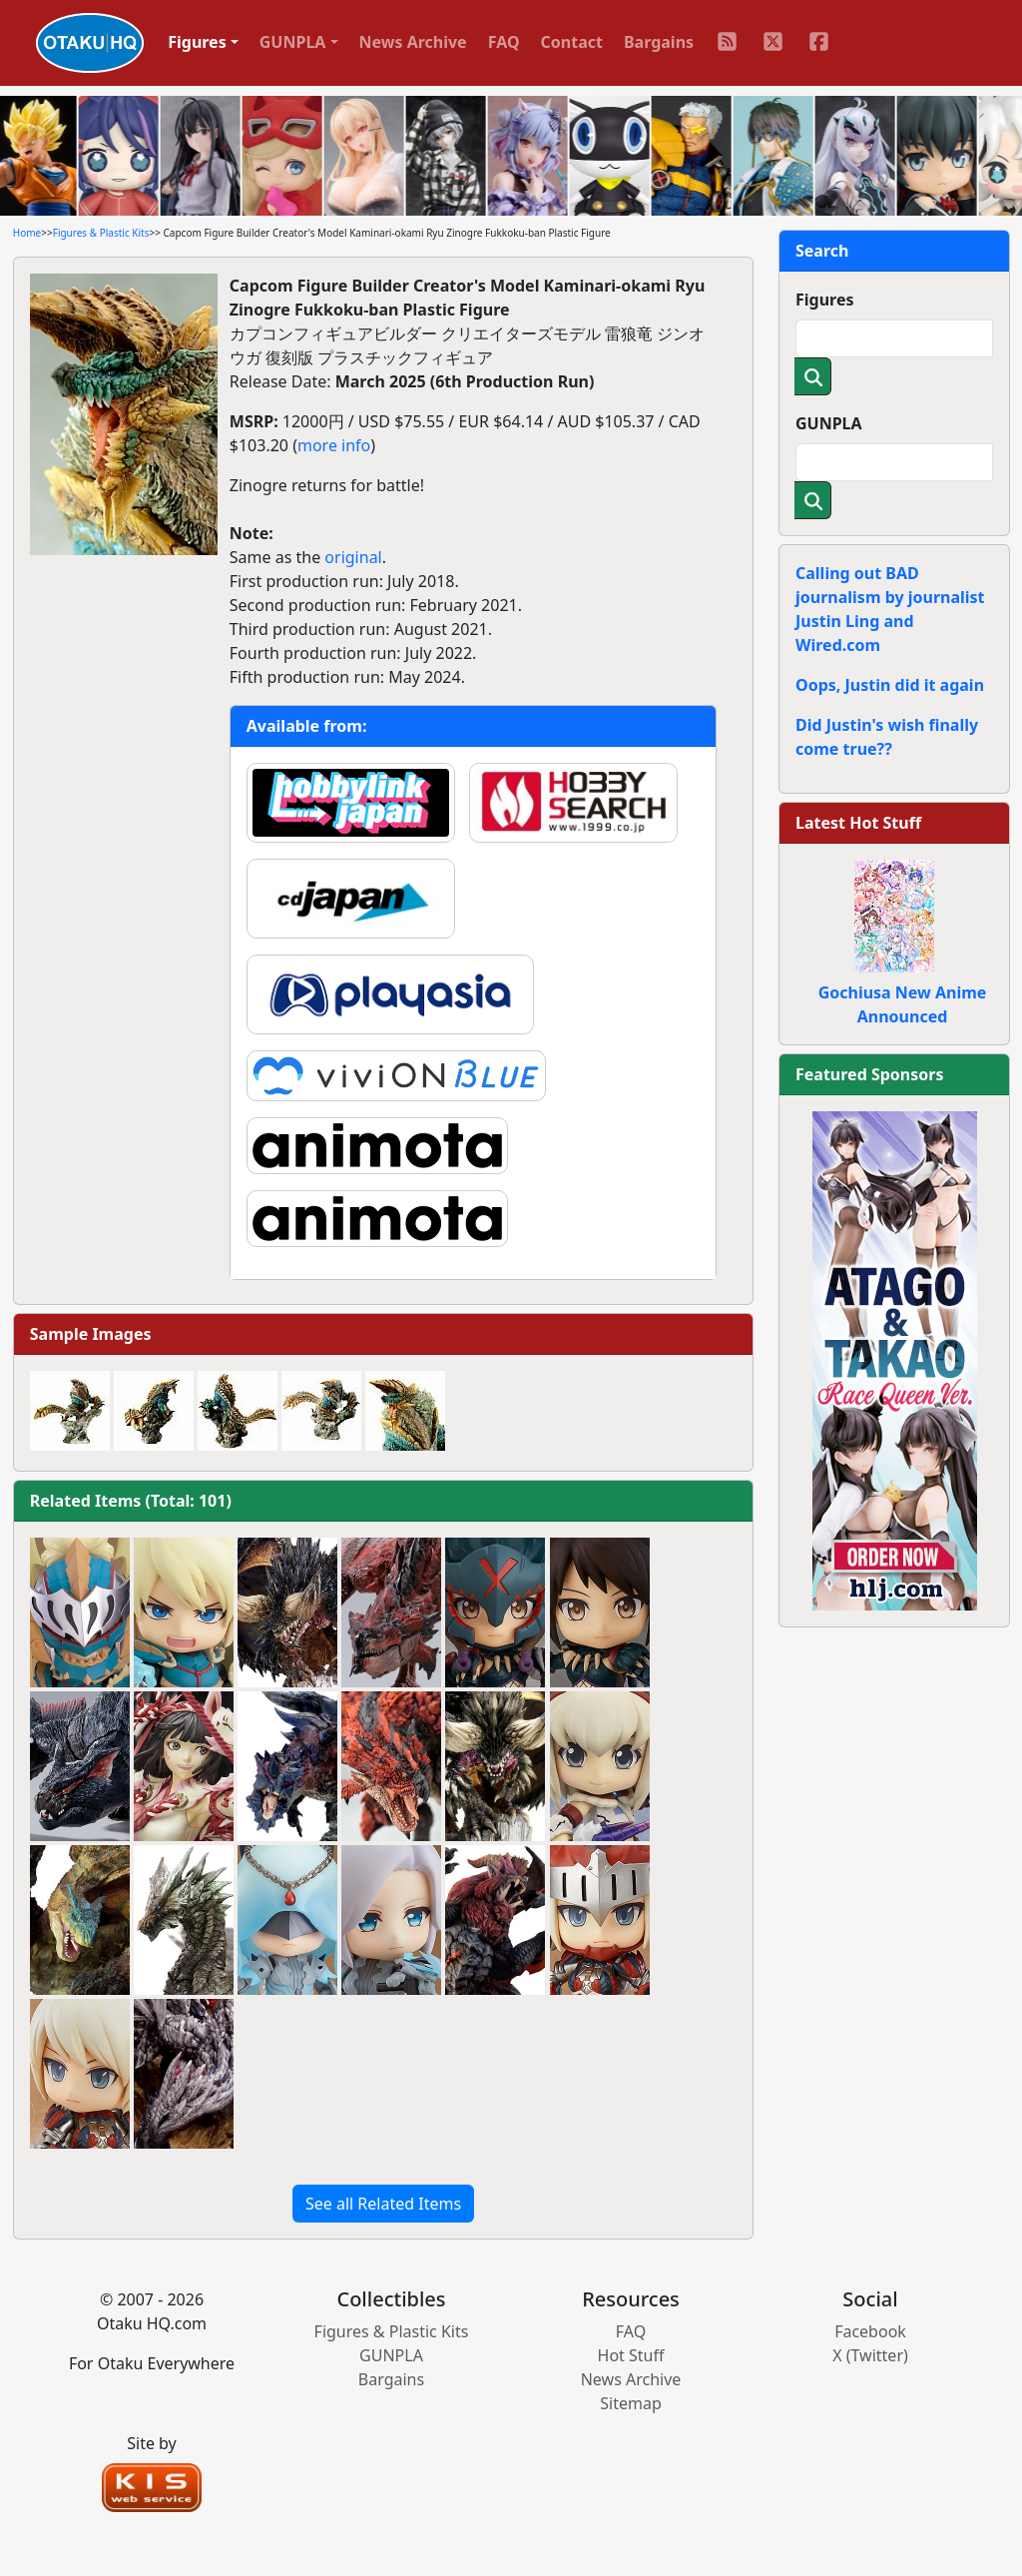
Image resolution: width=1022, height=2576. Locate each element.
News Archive (413, 42)
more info (333, 445)
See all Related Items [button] (383, 2204)
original (352, 557)
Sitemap (631, 2403)
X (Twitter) (870, 2355)
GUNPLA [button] (292, 42)
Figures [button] (197, 42)
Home (27, 233)
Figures (824, 300)
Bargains (659, 42)
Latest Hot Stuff (858, 823)
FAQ (504, 42)
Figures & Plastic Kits (101, 233)
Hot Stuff (631, 2355)
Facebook (870, 2331)
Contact (572, 42)
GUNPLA (828, 423)
